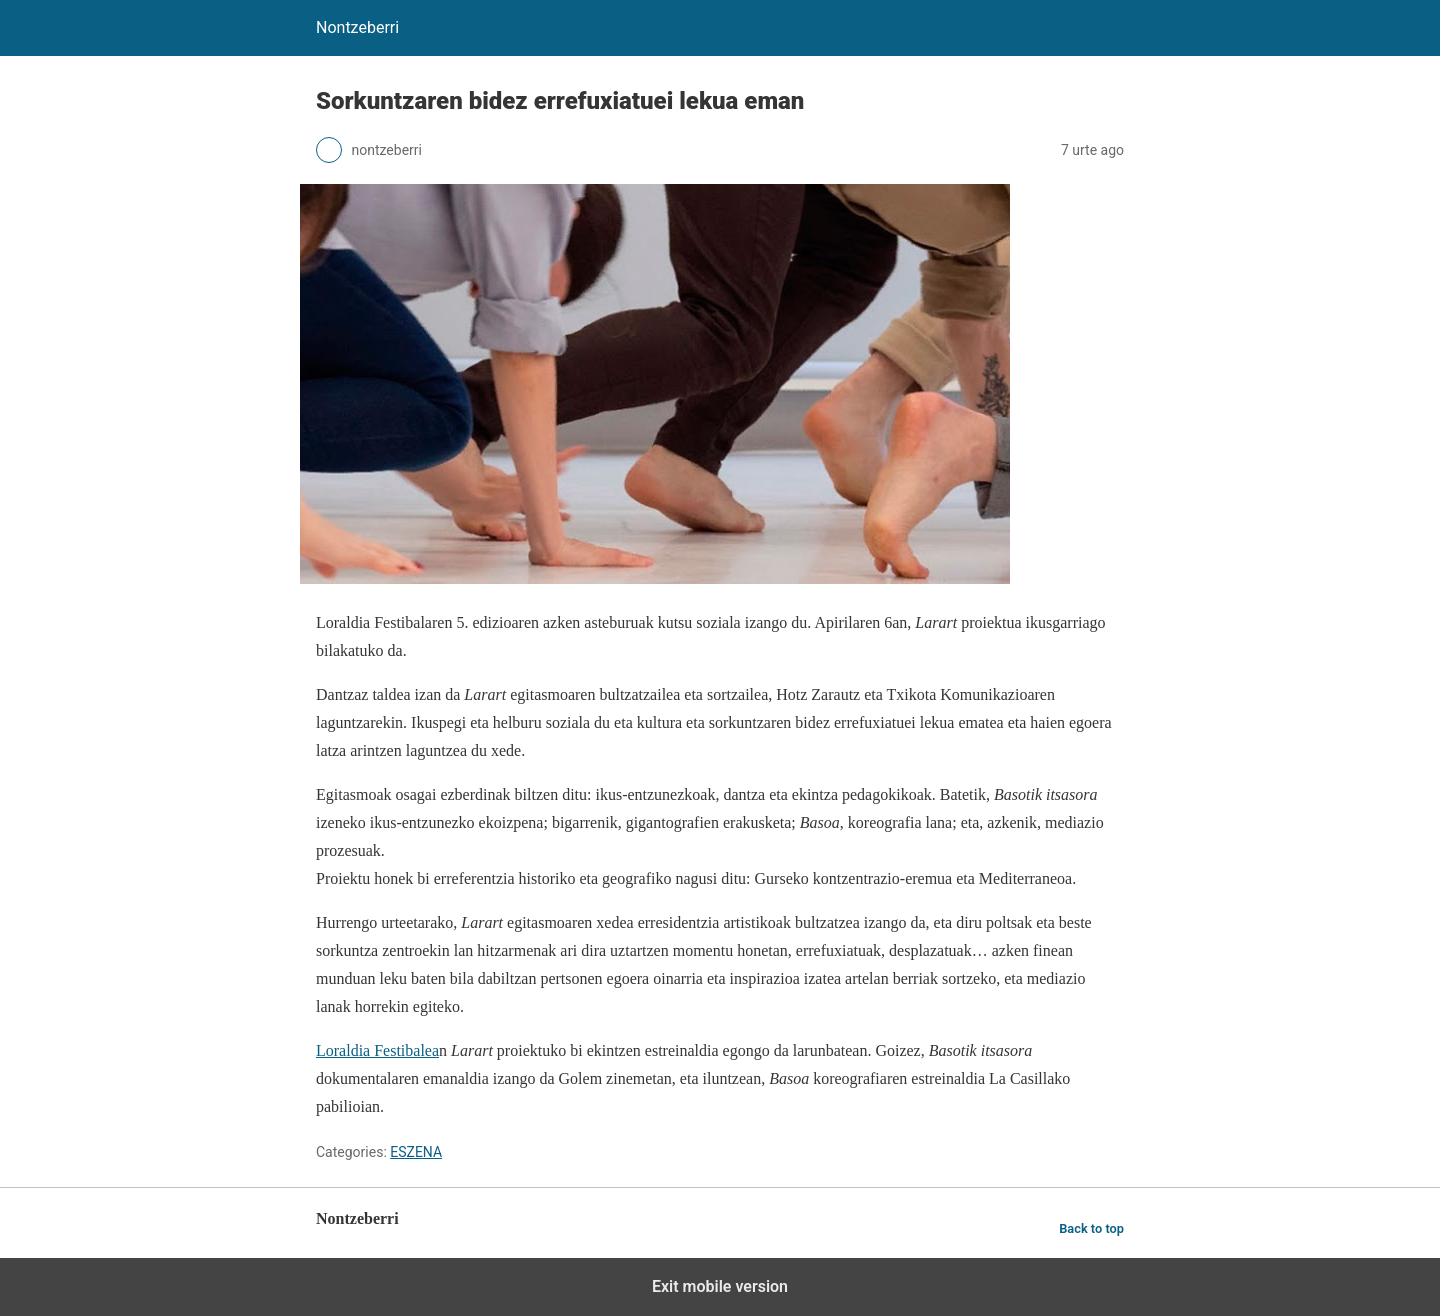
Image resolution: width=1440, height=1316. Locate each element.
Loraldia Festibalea (377, 1050)
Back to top (1091, 1228)
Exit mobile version (720, 1286)
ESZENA (416, 1152)
